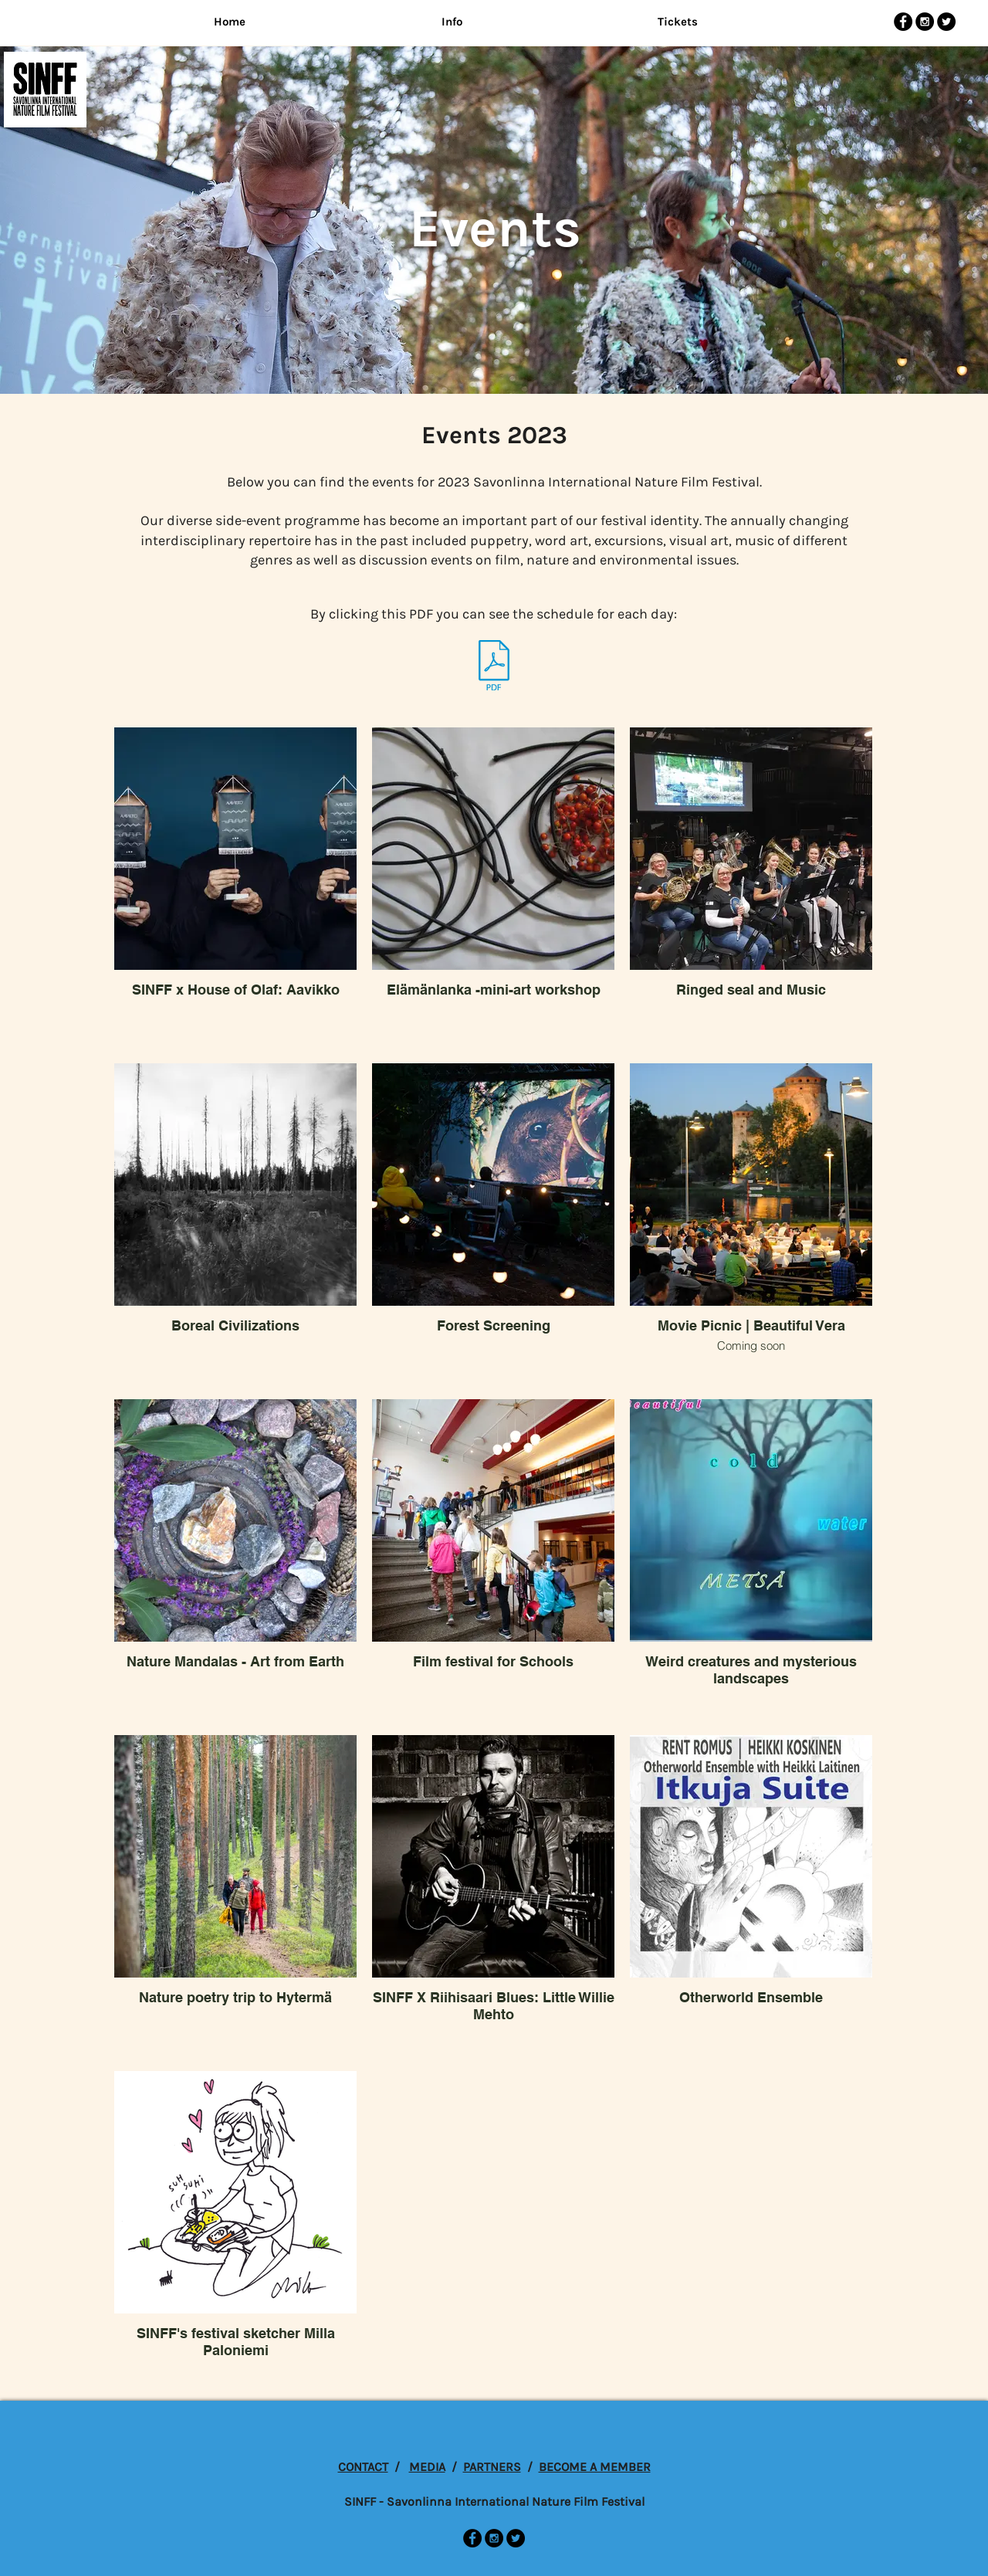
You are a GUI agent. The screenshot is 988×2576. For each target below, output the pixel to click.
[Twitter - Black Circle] (946, 21)
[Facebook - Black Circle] (903, 21)
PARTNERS (492, 2466)
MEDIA (427, 2466)
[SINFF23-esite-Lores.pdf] (493, 667)
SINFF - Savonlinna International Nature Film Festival (494, 2501)
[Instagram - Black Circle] (924, 21)
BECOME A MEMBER (595, 2466)
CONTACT (363, 2466)
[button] (451, 22)
